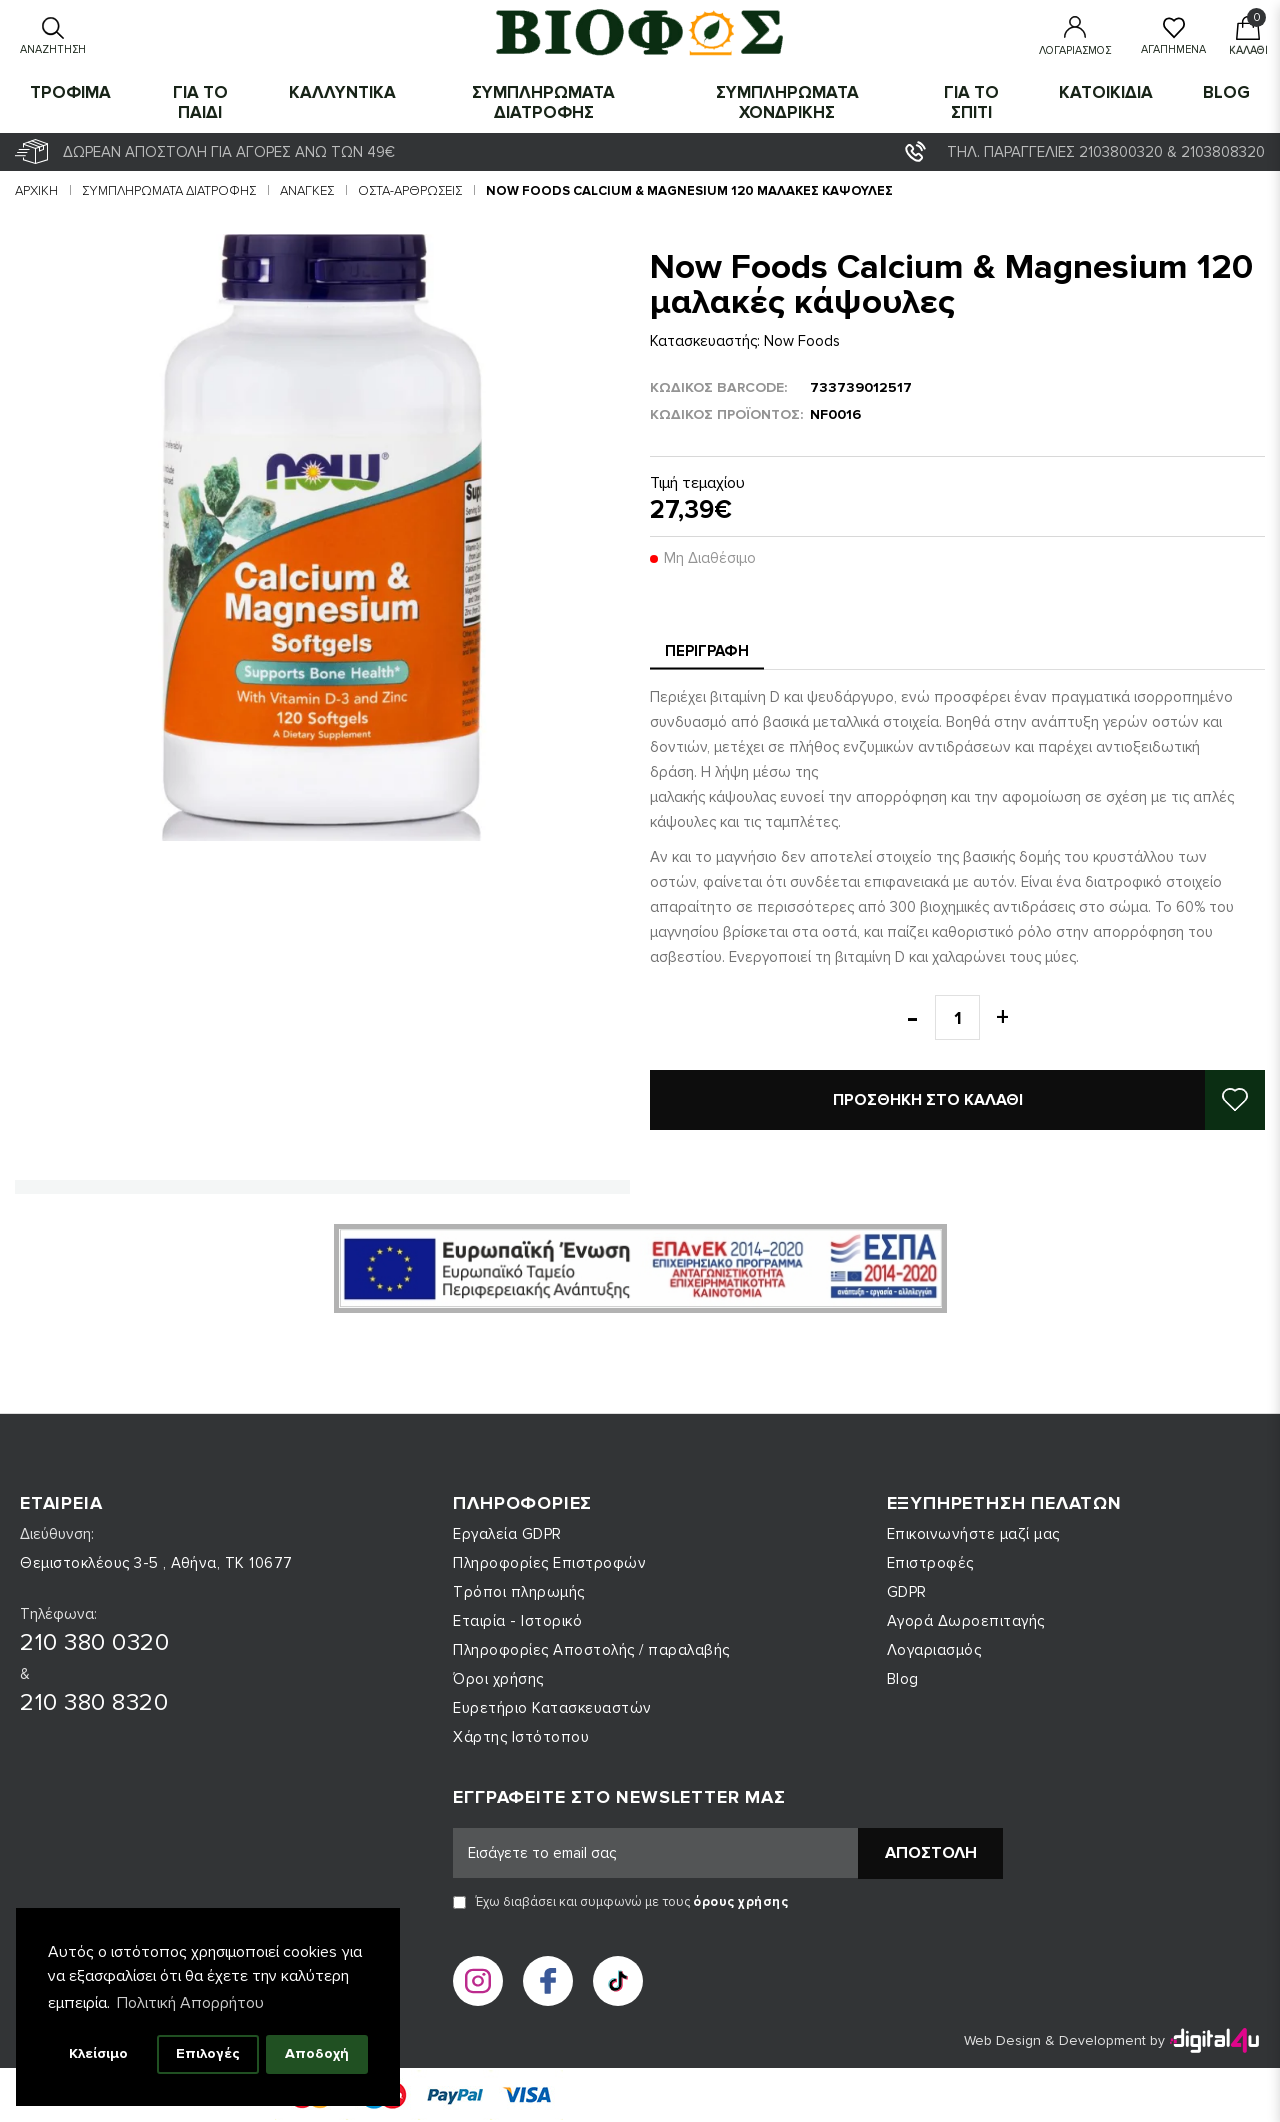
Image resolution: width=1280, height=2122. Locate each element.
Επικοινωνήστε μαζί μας (973, 1534)
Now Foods (802, 341)
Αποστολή (931, 1853)
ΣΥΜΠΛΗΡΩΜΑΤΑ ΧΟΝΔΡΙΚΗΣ (787, 102)
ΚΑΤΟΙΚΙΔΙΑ (1106, 92)
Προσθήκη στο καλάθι (928, 1100)
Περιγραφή (707, 651)
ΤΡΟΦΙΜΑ (70, 92)
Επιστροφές (930, 1563)
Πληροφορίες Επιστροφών (549, 1563)
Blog (1226, 92)
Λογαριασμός (934, 1650)
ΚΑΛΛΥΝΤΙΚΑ (342, 92)
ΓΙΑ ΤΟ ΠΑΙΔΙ (200, 102)
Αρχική (36, 191)
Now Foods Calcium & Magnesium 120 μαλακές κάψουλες (689, 191)
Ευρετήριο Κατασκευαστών (552, 1708)
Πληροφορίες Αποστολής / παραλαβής (591, 1650)
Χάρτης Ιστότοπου (521, 1737)
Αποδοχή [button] (317, 2053)
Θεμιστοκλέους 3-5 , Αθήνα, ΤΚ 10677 (156, 1563)
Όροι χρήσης (498, 1679)
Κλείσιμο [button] (98, 2053)
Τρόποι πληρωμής (519, 1592)
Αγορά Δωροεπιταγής (966, 1621)
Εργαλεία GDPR (507, 1534)
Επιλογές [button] (208, 2053)
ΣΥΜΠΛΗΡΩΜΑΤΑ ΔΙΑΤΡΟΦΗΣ (543, 102)
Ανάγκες (307, 191)
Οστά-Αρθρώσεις (410, 191)
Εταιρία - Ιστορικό (517, 1621)
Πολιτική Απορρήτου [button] (190, 2003)
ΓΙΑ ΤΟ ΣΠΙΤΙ (971, 102)
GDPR (907, 1592)
